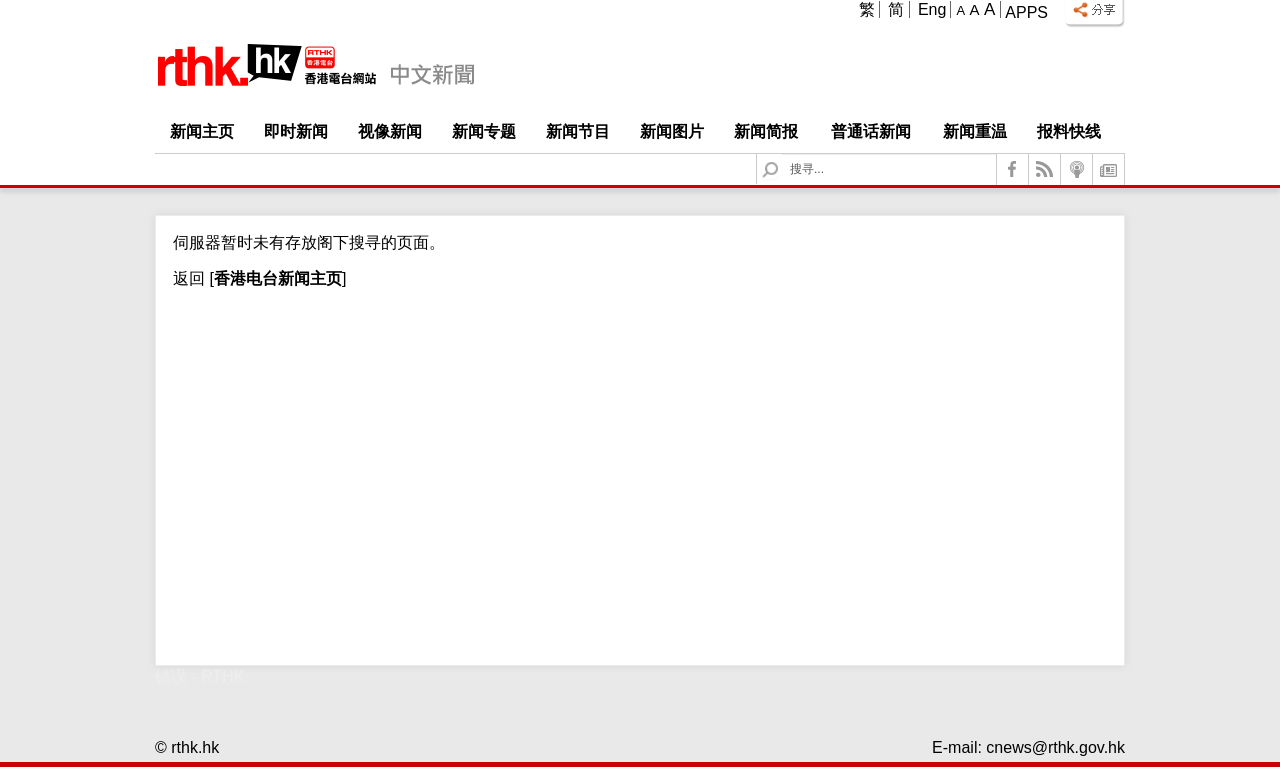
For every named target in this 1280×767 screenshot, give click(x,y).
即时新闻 (296, 131)
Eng (932, 9)
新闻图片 (672, 131)
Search (782, 154)
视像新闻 (390, 131)
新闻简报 (766, 131)
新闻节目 (578, 131)
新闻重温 (975, 131)
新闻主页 (202, 131)
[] (275, 278)
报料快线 (1069, 131)
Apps (1026, 12)
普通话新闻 (871, 131)
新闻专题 (484, 131)
